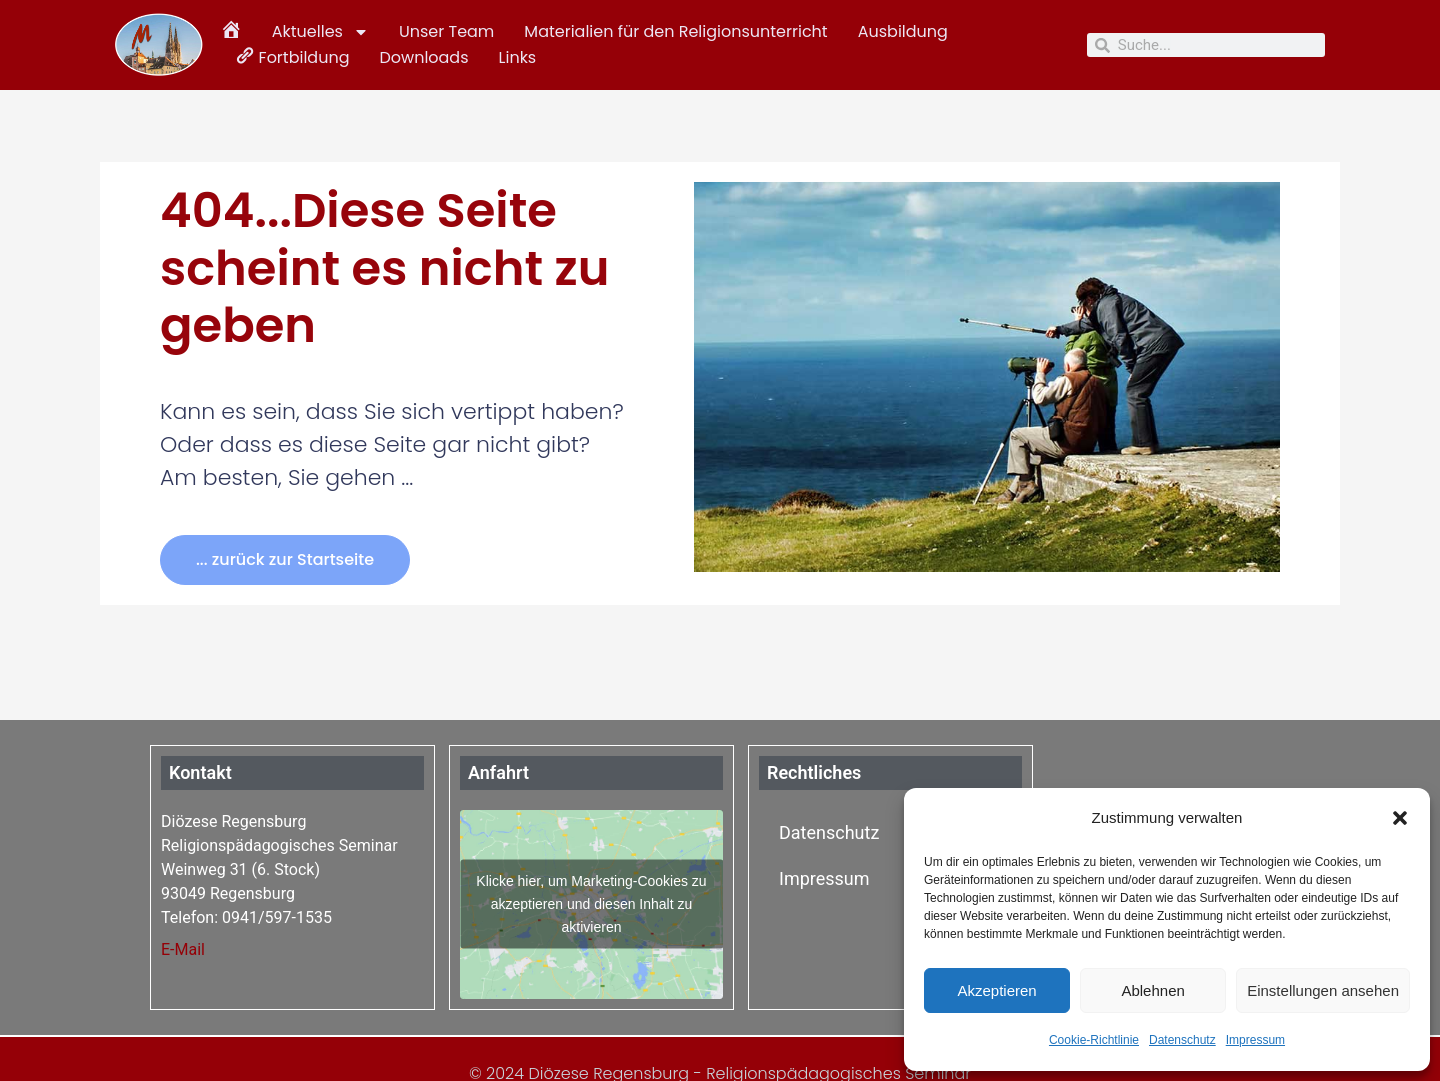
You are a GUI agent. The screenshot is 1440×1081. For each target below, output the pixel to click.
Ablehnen (1152, 990)
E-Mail (183, 949)
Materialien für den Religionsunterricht (675, 31)
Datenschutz (1182, 1040)
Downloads (423, 57)
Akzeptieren (996, 990)
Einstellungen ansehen (1323, 990)
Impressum (1255, 1040)
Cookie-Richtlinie (1094, 1040)
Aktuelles (320, 32)
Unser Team (446, 31)
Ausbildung (903, 31)
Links (518, 57)
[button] (1400, 818)
